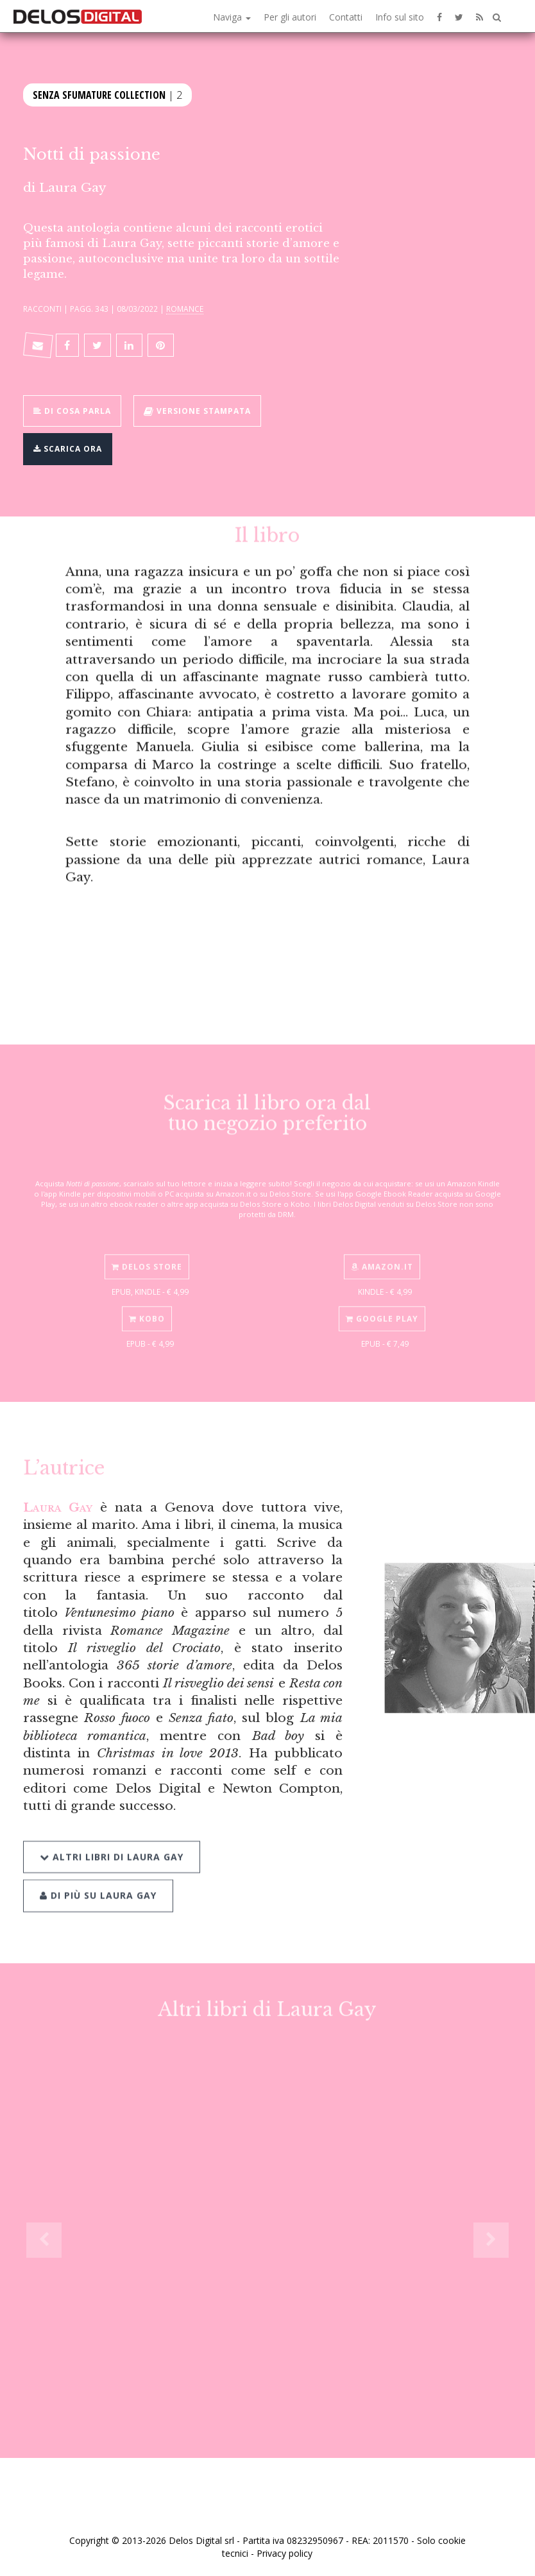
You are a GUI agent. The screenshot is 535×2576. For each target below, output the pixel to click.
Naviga (232, 17)
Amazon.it (382, 1254)
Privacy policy (284, 2553)
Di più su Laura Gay (98, 1880)
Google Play (382, 1306)
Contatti (345, 17)
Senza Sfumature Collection (99, 94)
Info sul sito (399, 17)
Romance (184, 308)
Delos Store (147, 1254)
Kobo (147, 1306)
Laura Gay (72, 187)
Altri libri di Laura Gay (111, 1841)
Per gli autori (290, 17)
